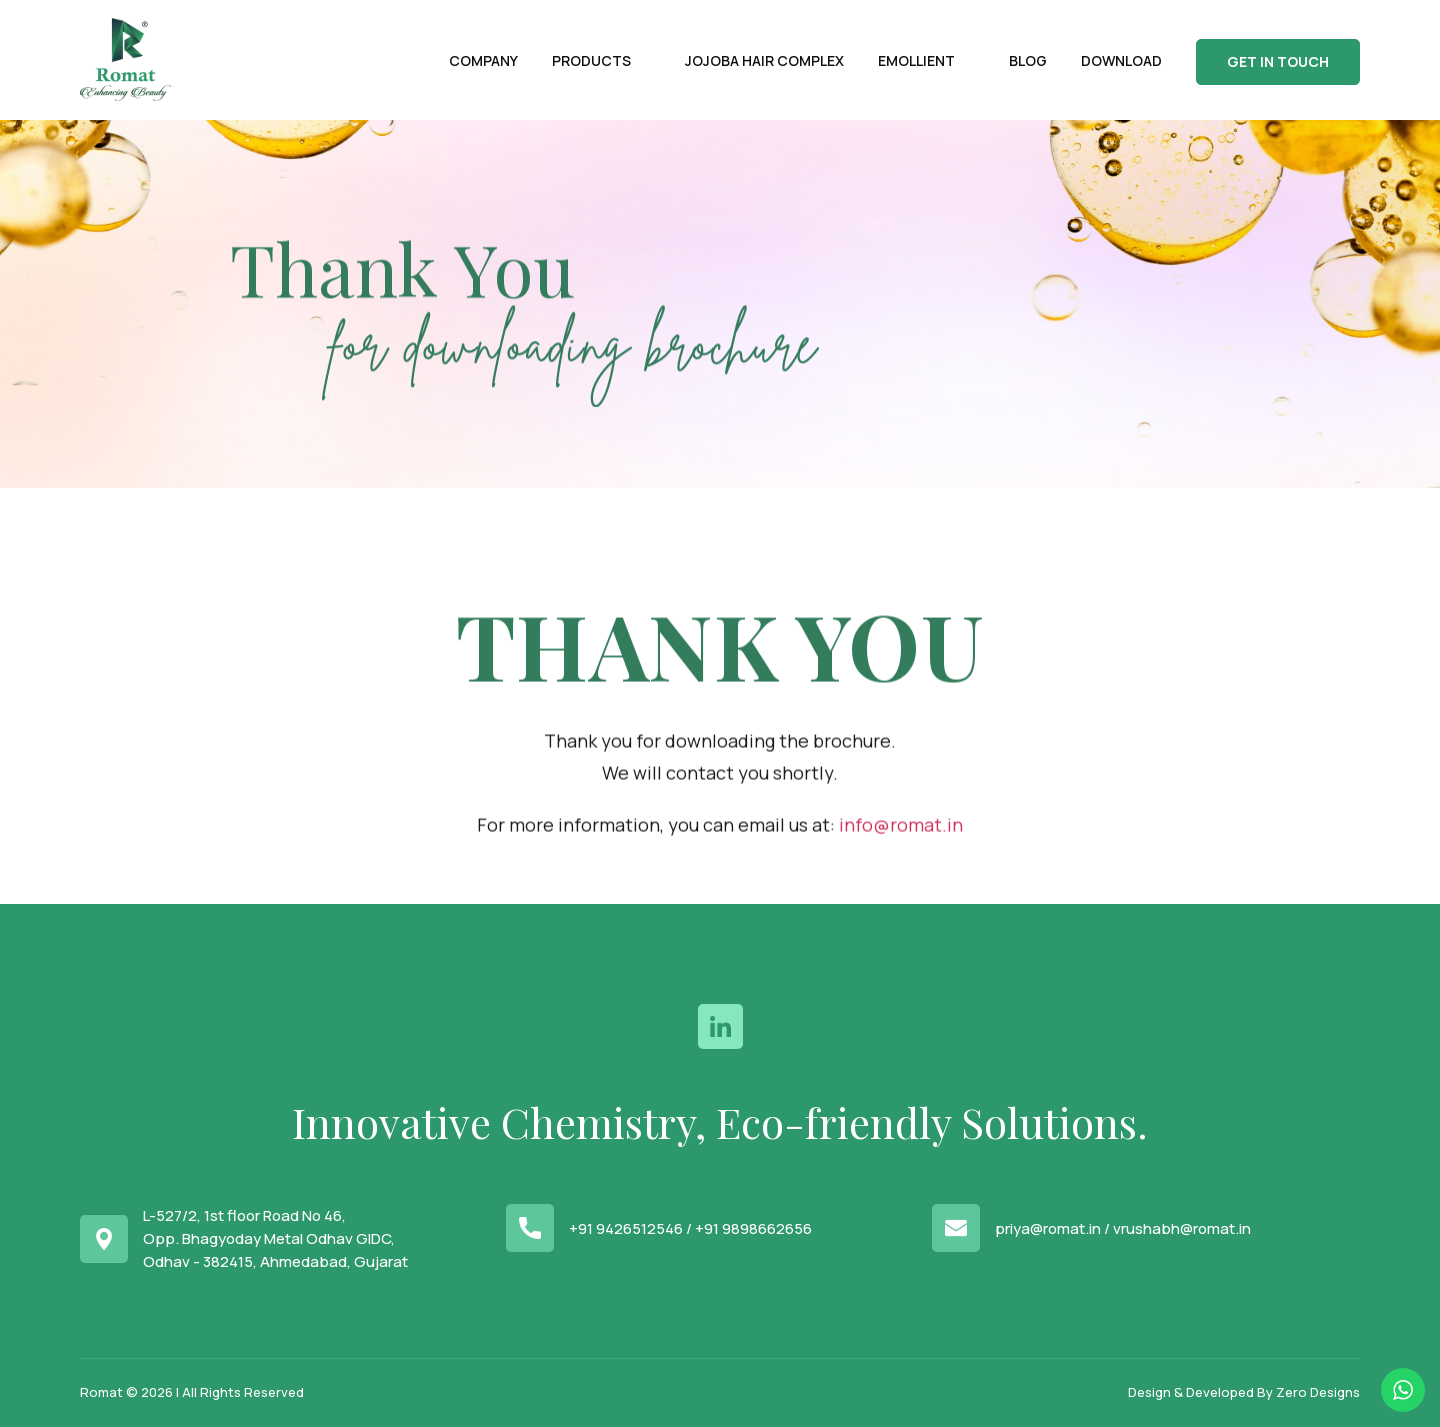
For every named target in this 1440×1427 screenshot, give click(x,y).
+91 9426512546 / (630, 1228)
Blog (1028, 60)
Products (591, 60)
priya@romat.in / (1052, 1228)
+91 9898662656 (753, 1228)
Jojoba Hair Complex (764, 60)
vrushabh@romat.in (1182, 1228)
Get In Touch (1278, 61)
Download (1121, 60)
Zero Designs (1318, 1392)
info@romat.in (901, 864)
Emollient (916, 60)
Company (483, 60)
